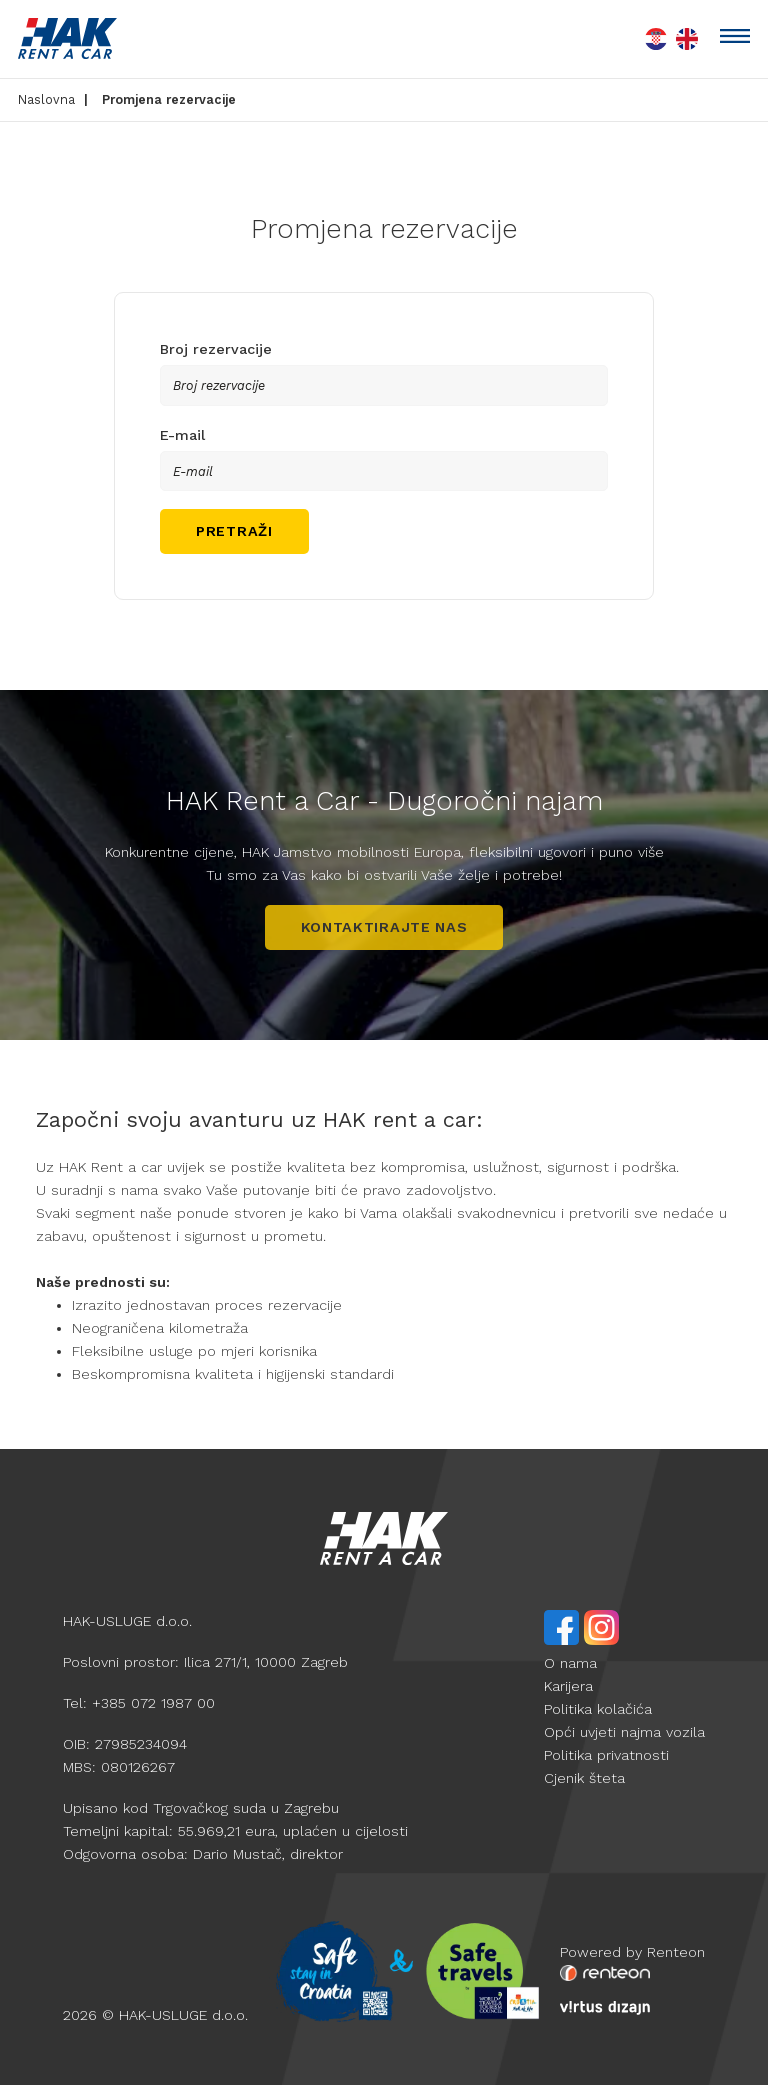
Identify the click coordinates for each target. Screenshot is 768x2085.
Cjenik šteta (584, 1778)
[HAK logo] (67, 38)
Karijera (568, 1686)
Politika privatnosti (606, 1755)
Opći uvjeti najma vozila (624, 1732)
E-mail (182, 435)
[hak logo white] (383, 1538)
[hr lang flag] (655, 39)
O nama (570, 1663)
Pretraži (234, 531)
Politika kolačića (598, 1709)
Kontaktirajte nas (384, 927)
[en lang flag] (686, 39)
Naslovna (46, 99)
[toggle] (735, 38)
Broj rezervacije (216, 349)
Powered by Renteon (632, 1952)
